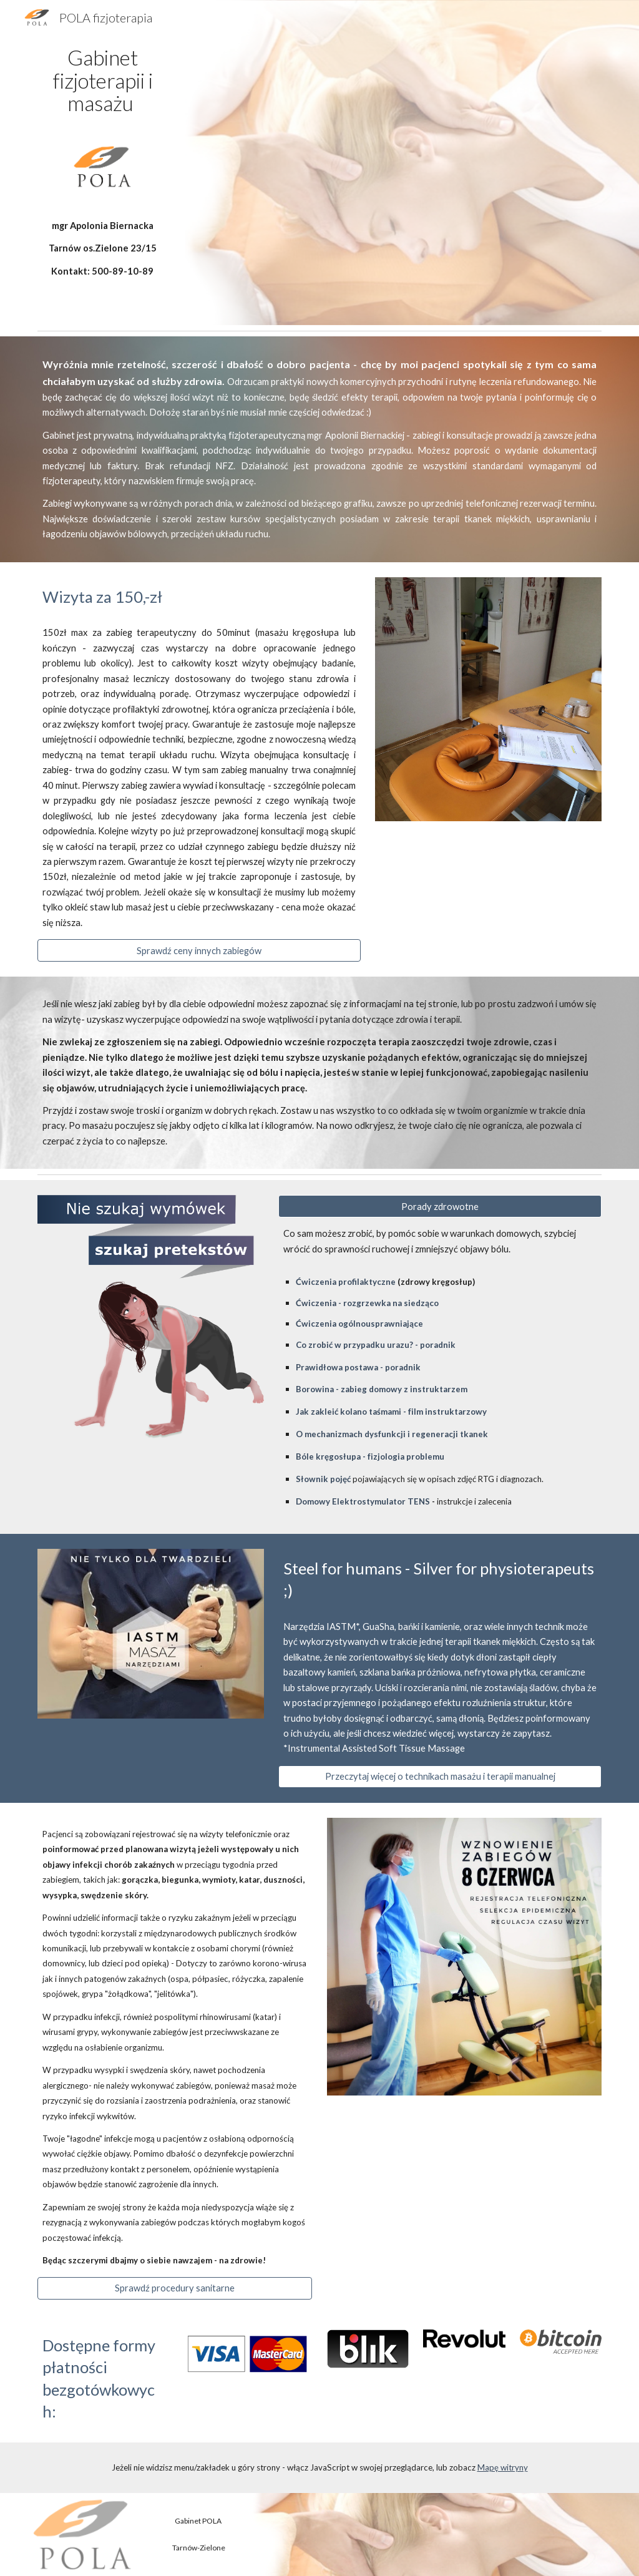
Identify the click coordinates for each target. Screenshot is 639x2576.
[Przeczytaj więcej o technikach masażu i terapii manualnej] (440, 1776)
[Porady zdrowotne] (440, 1206)
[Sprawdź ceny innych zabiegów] (199, 950)
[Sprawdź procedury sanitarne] (175, 2287)
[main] (102, 80)
